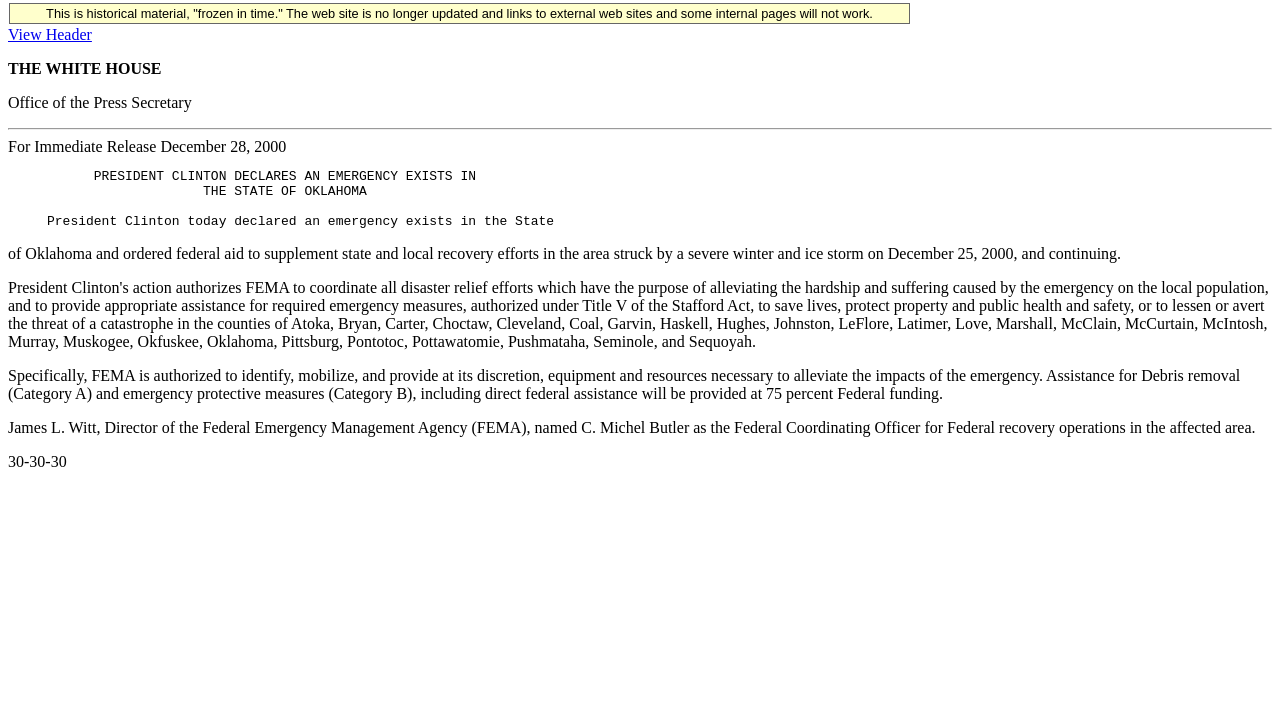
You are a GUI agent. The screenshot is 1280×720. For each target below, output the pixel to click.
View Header (50, 34)
